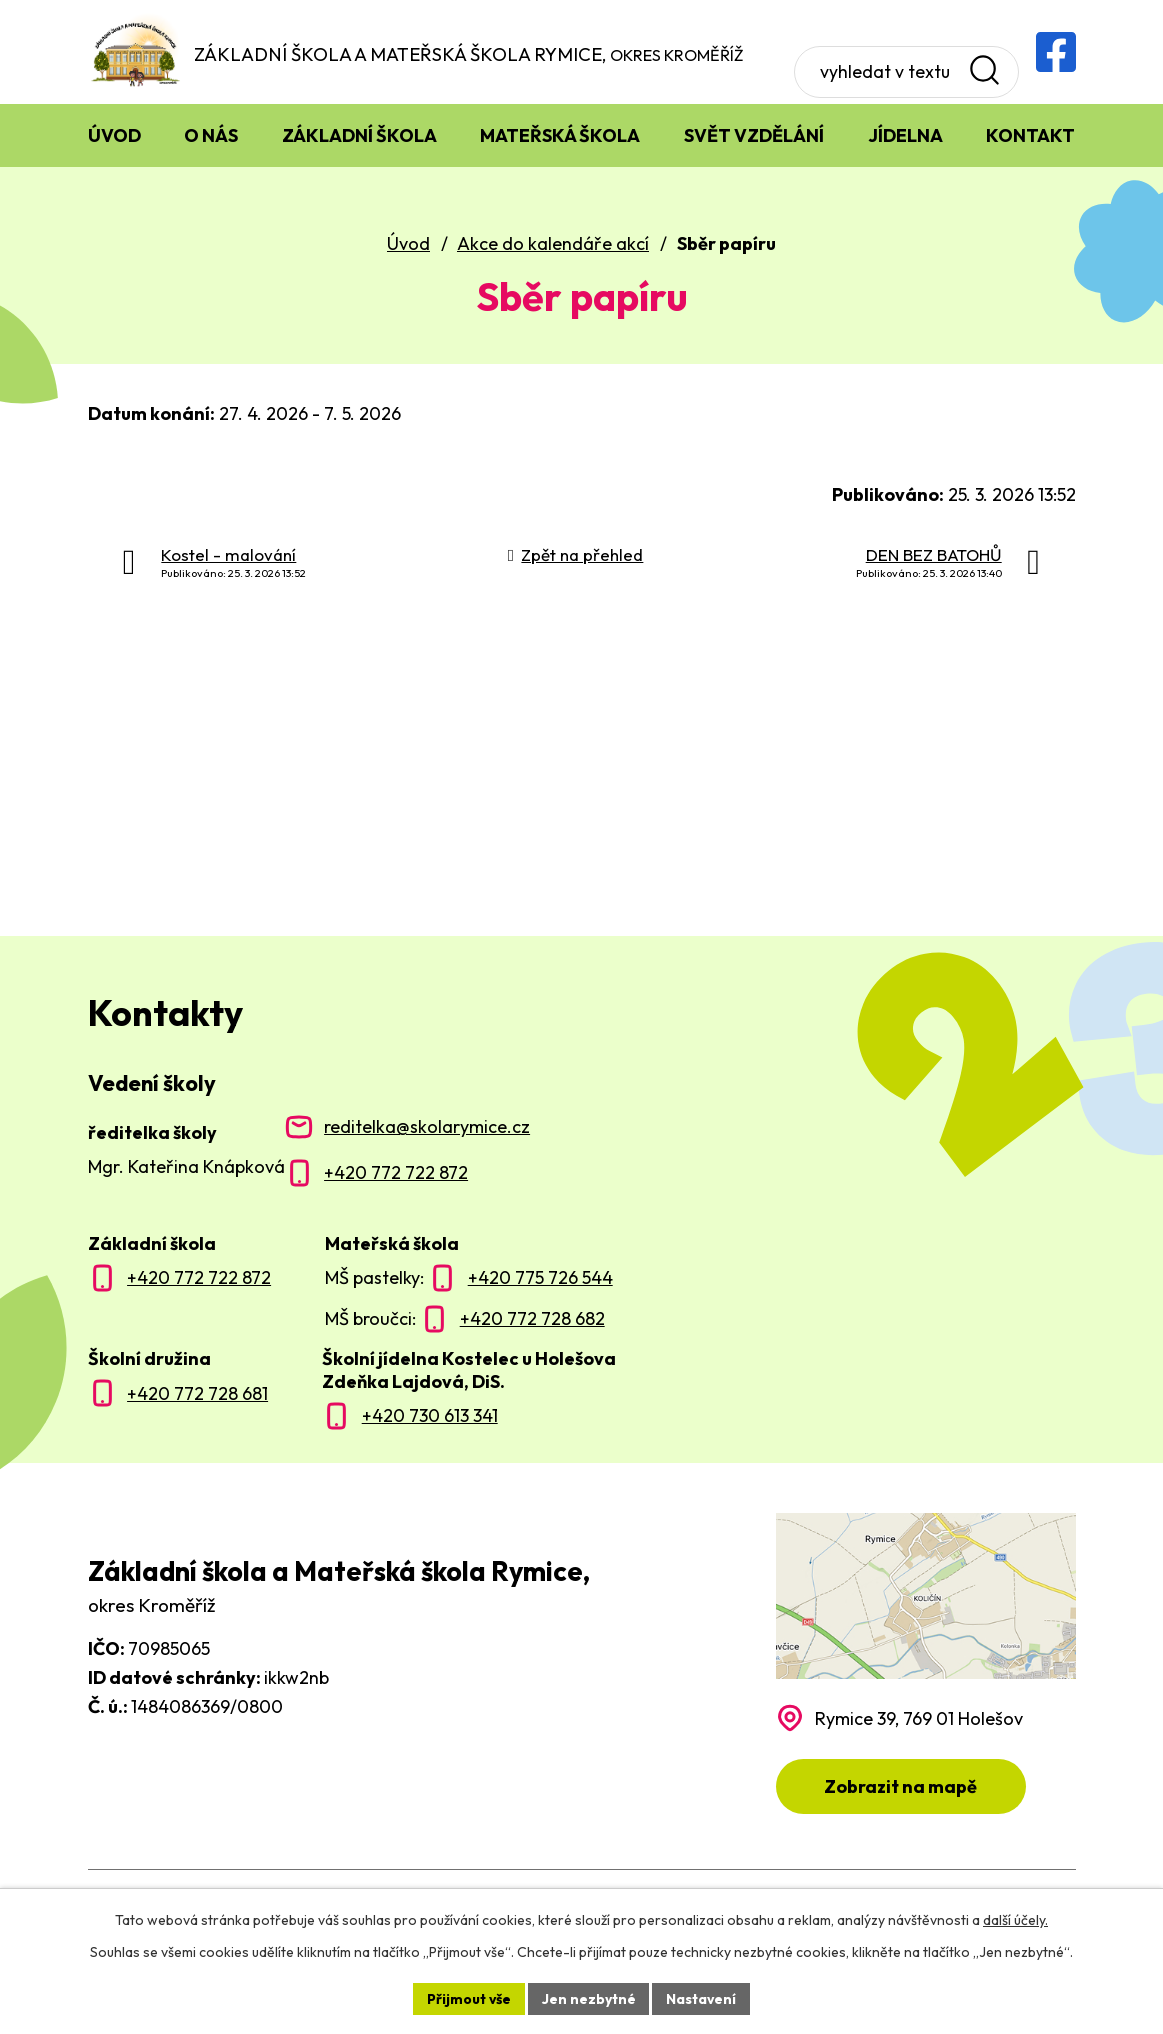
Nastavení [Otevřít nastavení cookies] (702, 1998)
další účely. (1015, 1920)
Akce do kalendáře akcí (553, 244)
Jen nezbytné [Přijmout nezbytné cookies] (589, 1998)
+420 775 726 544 (540, 1278)
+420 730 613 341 (430, 1416)
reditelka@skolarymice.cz (427, 1127)
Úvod (408, 244)
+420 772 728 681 (197, 1394)
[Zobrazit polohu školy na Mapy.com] (926, 1664)
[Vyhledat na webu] (896, 52)
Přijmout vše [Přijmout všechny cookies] (468, 1998)
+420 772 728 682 (532, 1319)
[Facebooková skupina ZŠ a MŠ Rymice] (1056, 52)
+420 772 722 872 (396, 1173)
